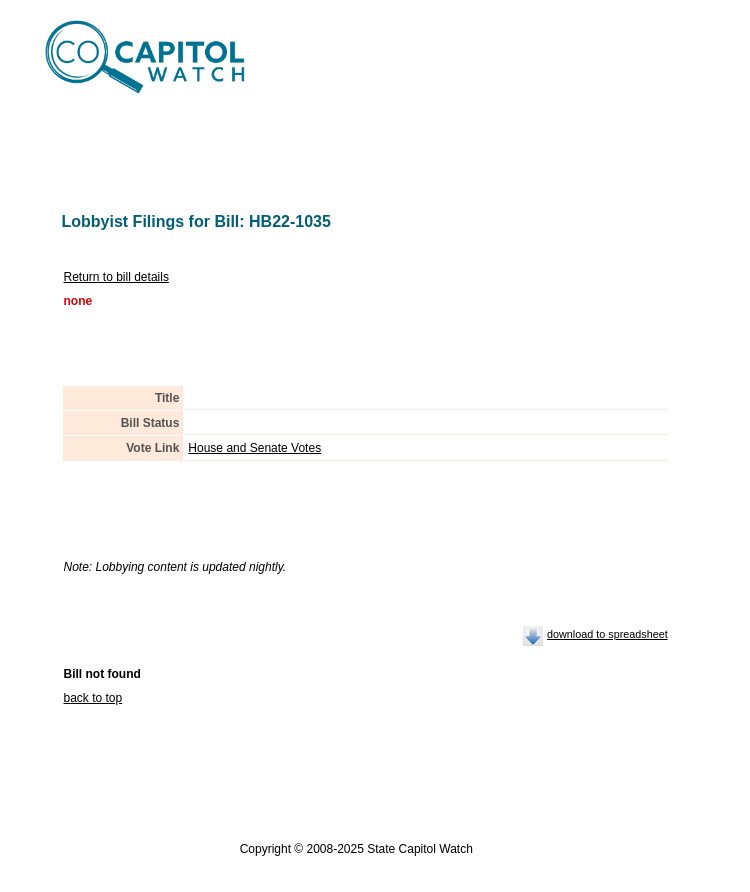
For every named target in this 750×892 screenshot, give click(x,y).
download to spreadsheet (607, 634)
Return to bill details (116, 277)
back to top (93, 698)
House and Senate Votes (254, 448)
